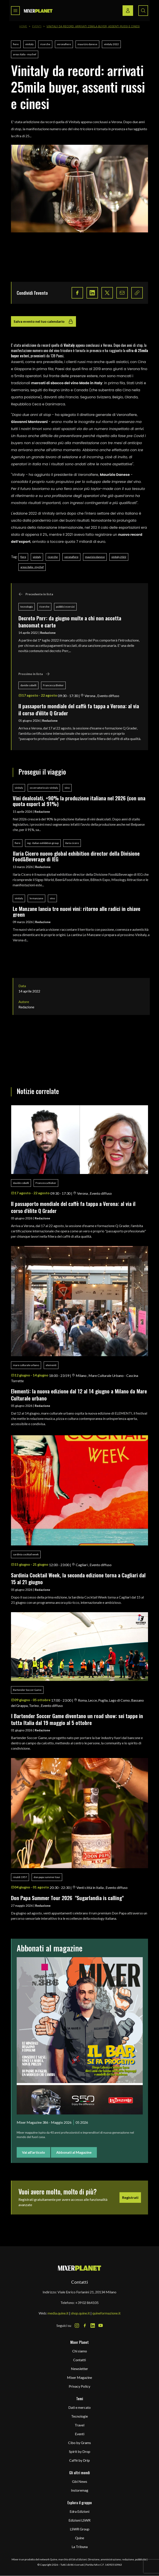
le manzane (36, 898)
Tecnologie (79, 2416)
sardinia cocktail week (26, 1554)
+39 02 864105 (87, 2302)
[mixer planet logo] (79, 2268)
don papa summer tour (47, 1877)
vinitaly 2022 (111, 44)
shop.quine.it (80, 2313)
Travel (79, 2425)
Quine (79, 2538)
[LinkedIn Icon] (92, 2325)
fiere (16, 44)
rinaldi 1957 (20, 1877)
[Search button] (143, 10)
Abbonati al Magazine (74, 2152)
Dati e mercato (79, 2407)
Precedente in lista (35, 594)
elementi (51, 1365)
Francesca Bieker (53, 685)
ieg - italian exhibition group (43, 843)
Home (23, 26)
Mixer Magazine (79, 2377)
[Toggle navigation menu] (15, 10)
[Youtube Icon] (100, 2325)
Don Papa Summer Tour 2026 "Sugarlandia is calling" (67, 1898)
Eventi (37, 26)
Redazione (48, 632)
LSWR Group (79, 2529)
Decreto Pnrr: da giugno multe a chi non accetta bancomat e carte (69, 621)
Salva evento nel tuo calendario (43, 321)
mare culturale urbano (26, 1365)
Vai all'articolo (33, 2152)
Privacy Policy (79, 2386)
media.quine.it (58, 2313)
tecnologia (26, 606)
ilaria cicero (72, 843)
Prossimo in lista (34, 674)
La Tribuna (80, 2546)
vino (67, 787)
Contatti (79, 2360)
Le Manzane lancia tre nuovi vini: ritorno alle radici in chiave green (76, 911)
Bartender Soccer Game (27, 1689)
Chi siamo (79, 2351)
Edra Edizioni (79, 2511)
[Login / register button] (128, 10)
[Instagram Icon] (77, 2325)
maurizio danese (87, 44)
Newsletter (79, 2368)
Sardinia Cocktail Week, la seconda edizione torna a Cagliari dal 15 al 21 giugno (78, 1578)
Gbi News (79, 2481)
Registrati (130, 2197)
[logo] (38, 11)
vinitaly (29, 44)
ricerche (45, 44)
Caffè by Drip (79, 2460)
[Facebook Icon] (85, 2325)
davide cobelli (28, 685)
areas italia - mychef (24, 54)
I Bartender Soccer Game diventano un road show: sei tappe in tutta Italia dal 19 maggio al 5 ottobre (77, 1719)
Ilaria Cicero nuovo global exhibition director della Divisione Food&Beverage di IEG (76, 856)
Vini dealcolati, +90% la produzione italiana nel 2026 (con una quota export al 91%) (79, 801)
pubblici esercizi (65, 606)
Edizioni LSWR (79, 2520)
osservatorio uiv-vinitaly (44, 787)
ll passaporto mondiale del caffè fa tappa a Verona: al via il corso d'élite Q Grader (78, 709)
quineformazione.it (106, 2313)
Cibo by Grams (79, 2443)
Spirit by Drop (79, 2451)
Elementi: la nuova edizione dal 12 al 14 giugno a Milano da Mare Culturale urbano (79, 1394)
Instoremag (79, 2490)
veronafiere (64, 44)
